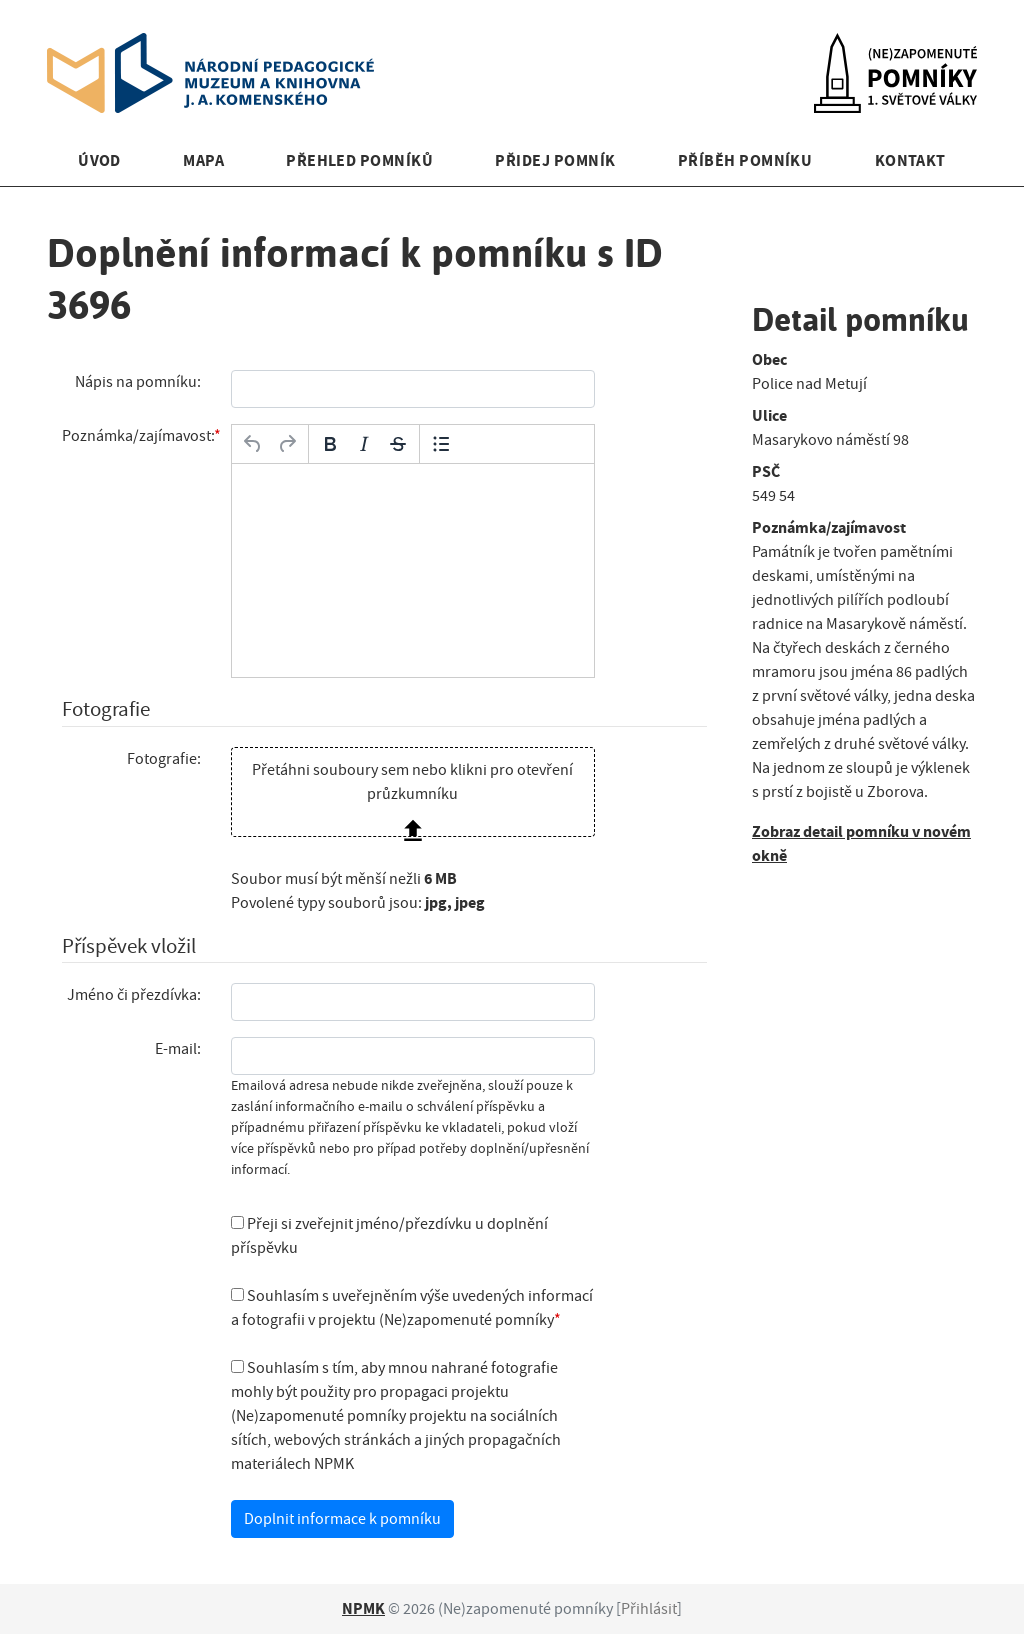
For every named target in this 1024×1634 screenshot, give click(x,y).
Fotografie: (164, 759)
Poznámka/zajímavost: (138, 436)
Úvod (99, 160)
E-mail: (178, 1049)
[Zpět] (253, 444)
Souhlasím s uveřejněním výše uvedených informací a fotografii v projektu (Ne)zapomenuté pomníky (412, 1308)
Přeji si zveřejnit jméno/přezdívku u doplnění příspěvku (389, 1236)
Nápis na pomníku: (138, 382)
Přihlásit (649, 1609)
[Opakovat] (287, 444)
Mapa (203, 160)
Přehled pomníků (359, 160)
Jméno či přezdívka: (134, 995)
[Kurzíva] (364, 444)
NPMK (363, 1608)
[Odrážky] (441, 444)
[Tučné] (330, 444)
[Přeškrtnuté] (398, 444)
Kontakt (910, 160)
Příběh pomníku (745, 160)
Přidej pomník (555, 160)
